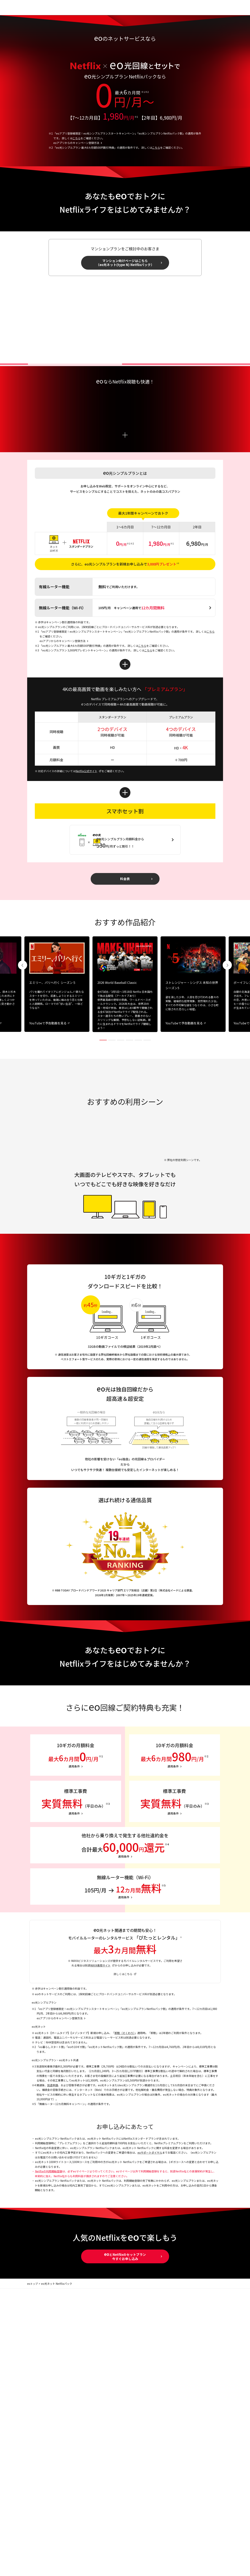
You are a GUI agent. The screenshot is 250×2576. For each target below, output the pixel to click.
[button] (22, 999)
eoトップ (32, 2571)
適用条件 (173, 2052)
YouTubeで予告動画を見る (48, 1057)
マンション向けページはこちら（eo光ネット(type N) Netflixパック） (125, 271)
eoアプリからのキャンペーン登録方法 (76, 151)
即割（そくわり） (125, 2319)
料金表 (125, 912)
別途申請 (52, 2371)
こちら (76, 146)
